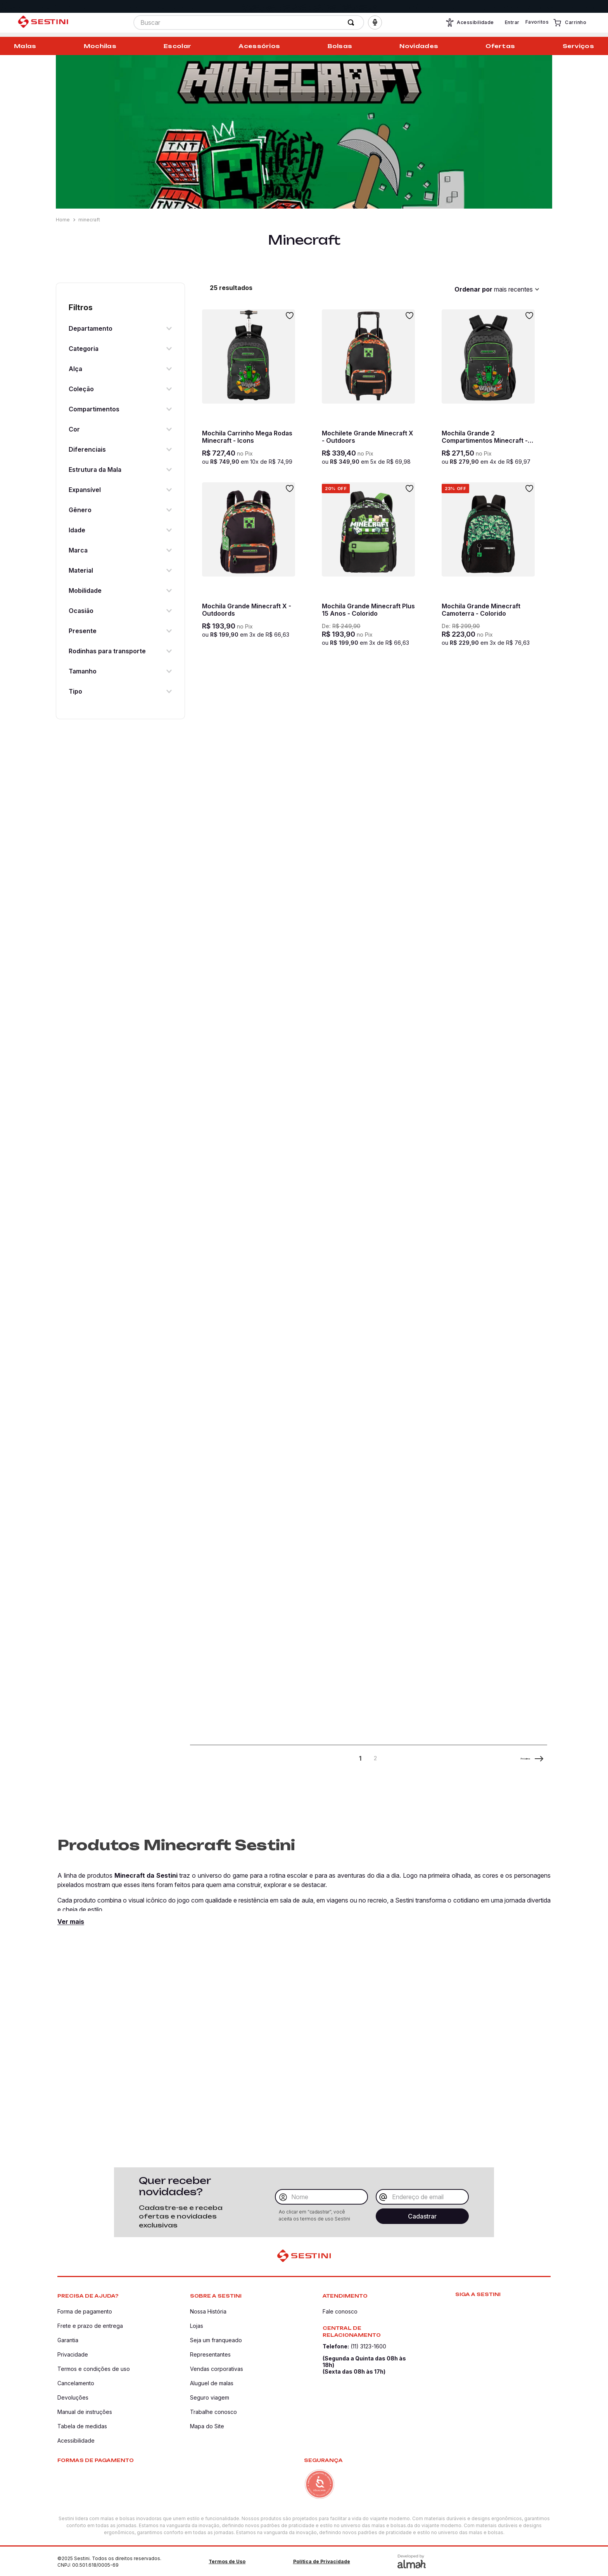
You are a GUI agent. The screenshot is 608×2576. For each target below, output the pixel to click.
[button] (375, 25)
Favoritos (537, 24)
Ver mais (70, 1924)
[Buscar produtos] (352, 24)
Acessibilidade (469, 24)
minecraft (89, 220)
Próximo (514, 1760)
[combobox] (248, 24)
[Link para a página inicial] (63, 219)
